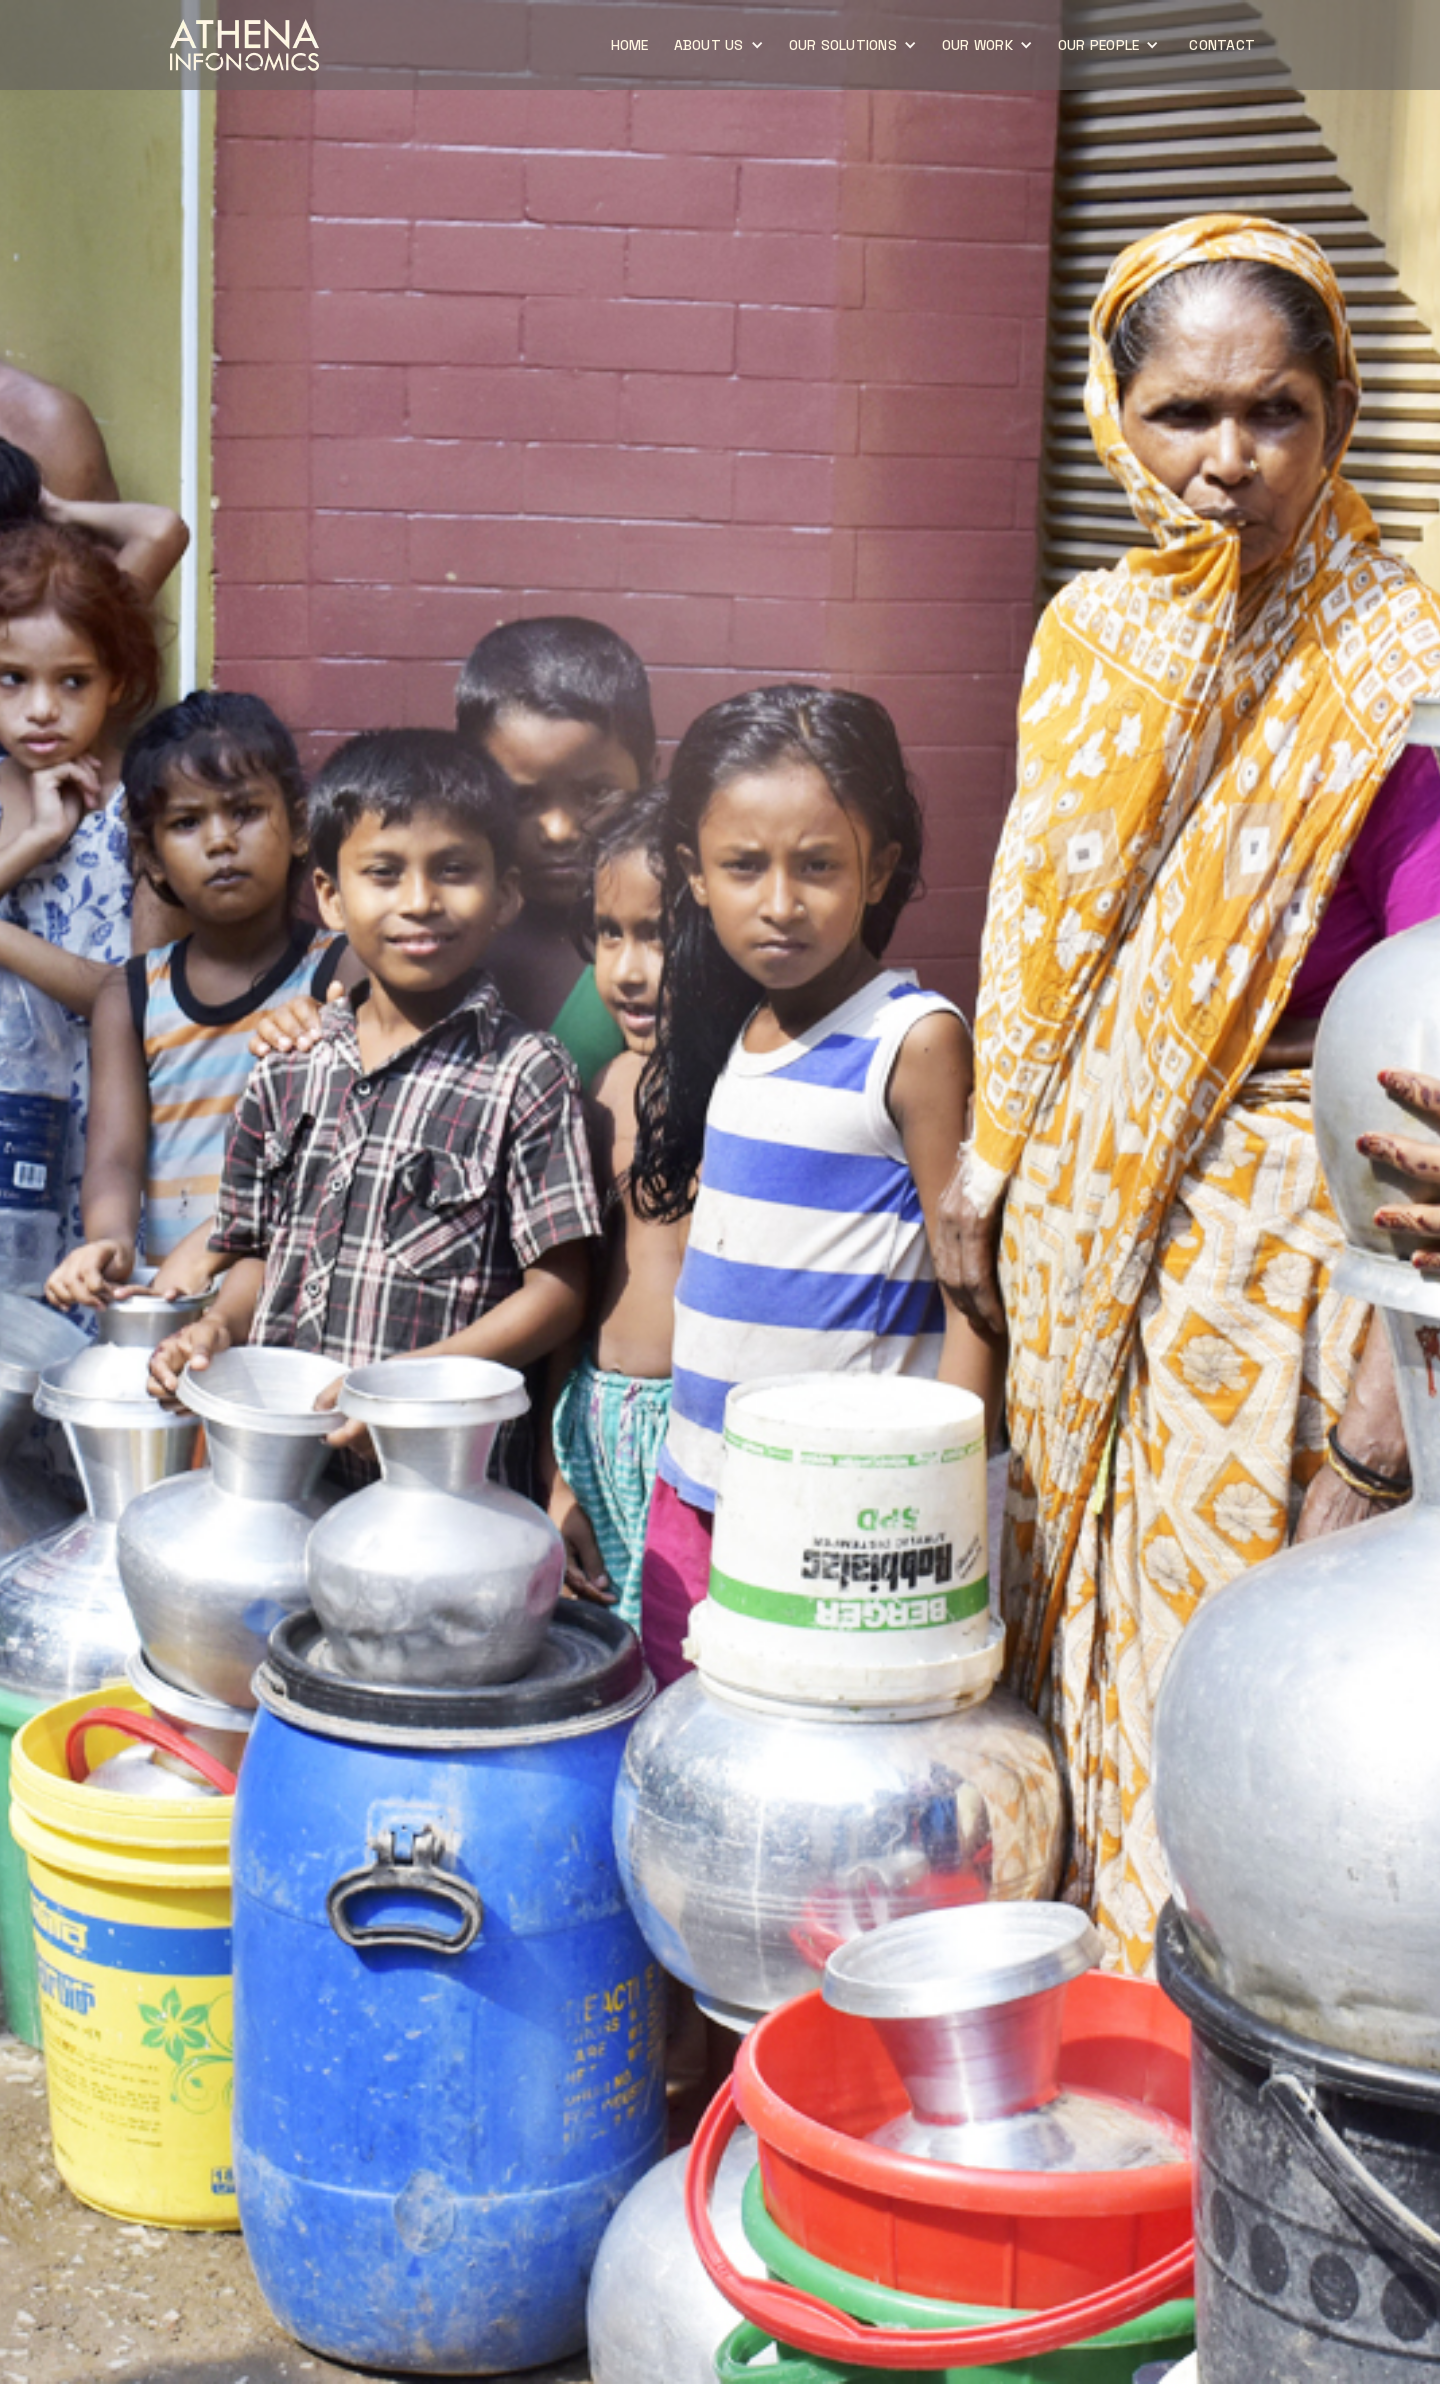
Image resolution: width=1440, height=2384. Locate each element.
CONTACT (1222, 45)
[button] (721, 45)
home (630, 45)
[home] (244, 45)
